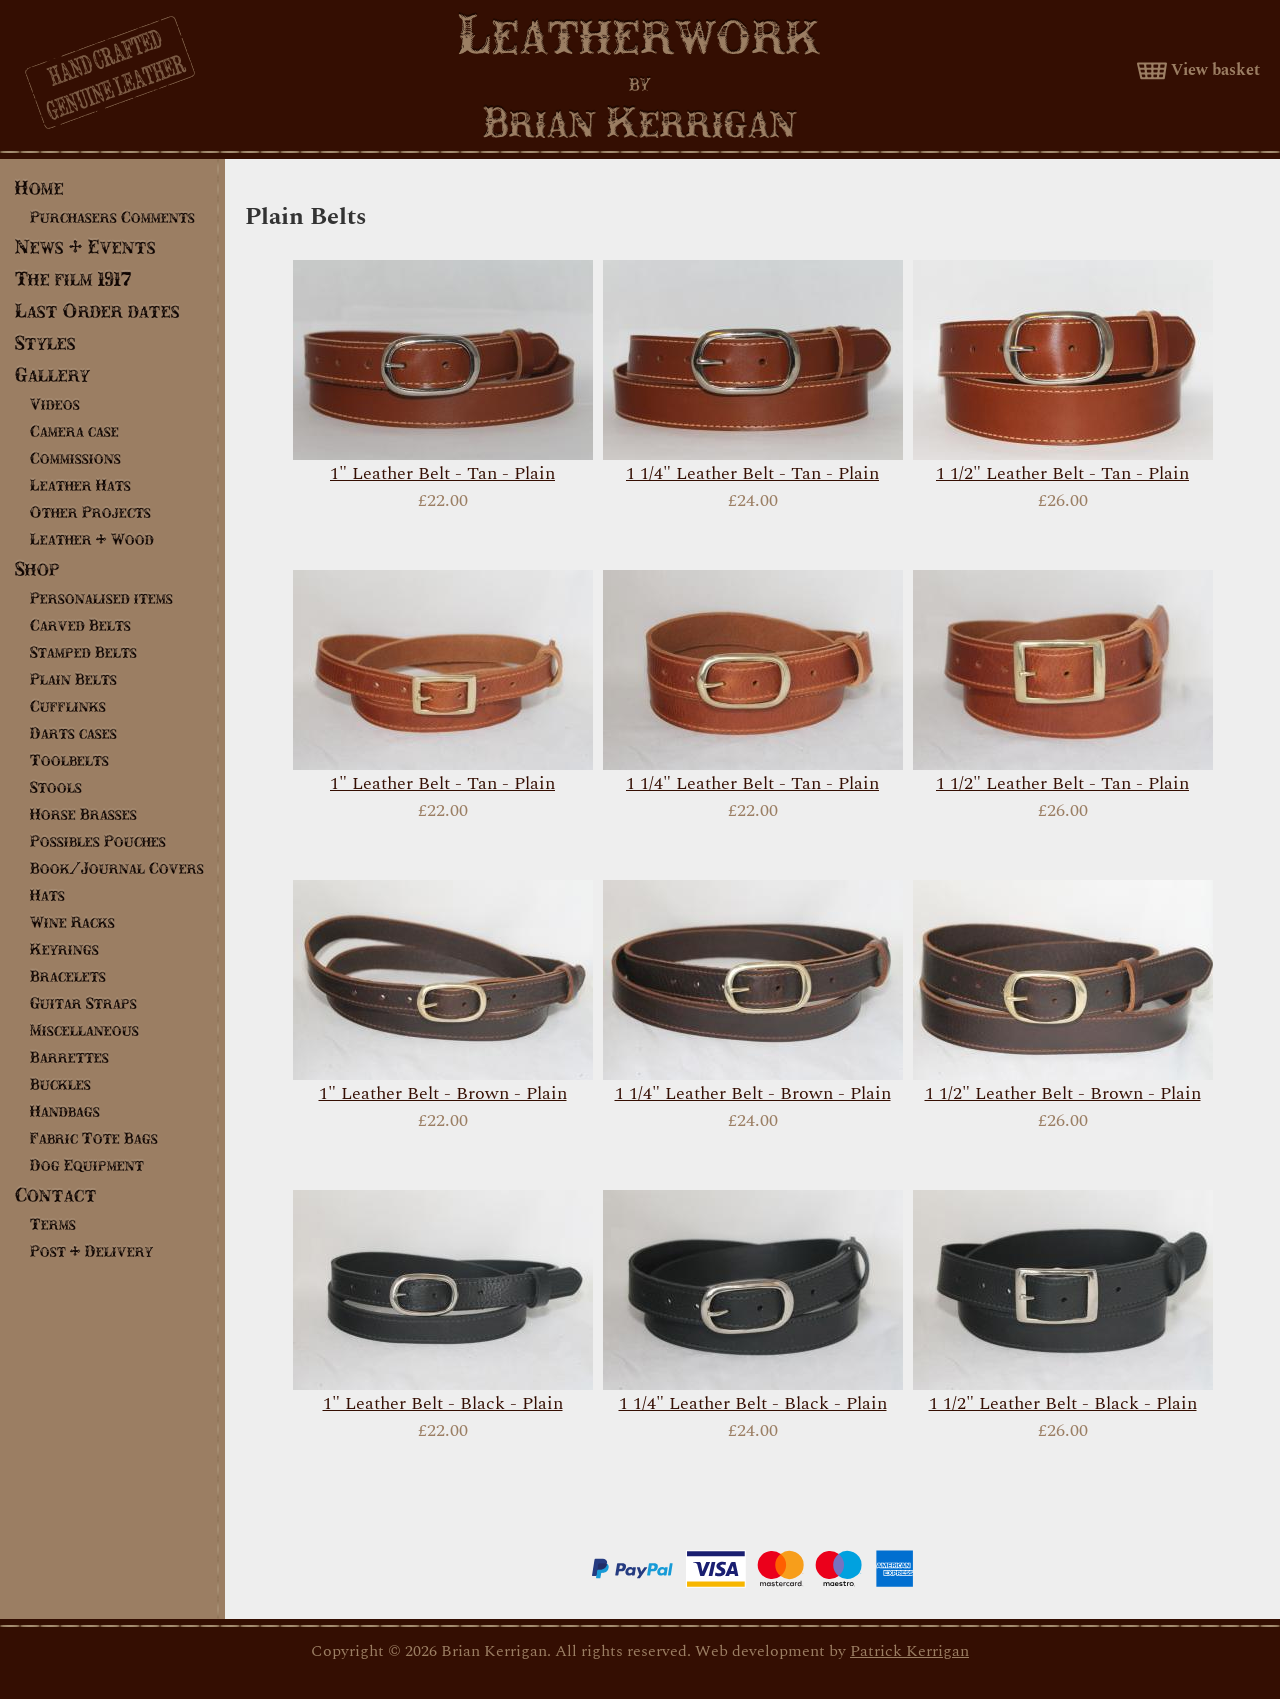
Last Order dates (97, 310)
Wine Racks (72, 922)
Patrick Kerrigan (909, 1651)
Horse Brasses (83, 814)
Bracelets (68, 976)
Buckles (60, 1084)
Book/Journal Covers (117, 868)
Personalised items (101, 598)
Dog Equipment (87, 1165)
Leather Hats (80, 485)
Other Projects (90, 512)
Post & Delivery (91, 1251)
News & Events (85, 246)
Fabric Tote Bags (94, 1138)
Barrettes (69, 1057)
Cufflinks (68, 706)
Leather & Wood (92, 539)
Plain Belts (73, 679)
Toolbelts (69, 760)
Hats (47, 895)
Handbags (65, 1111)
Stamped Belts (83, 652)
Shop (37, 568)
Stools (56, 787)
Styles (45, 342)
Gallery (52, 374)
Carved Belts (80, 625)
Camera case (74, 431)
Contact (56, 1194)
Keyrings (64, 949)
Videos (55, 404)
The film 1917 (73, 278)
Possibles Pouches (98, 841)
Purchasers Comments (112, 217)
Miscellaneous (84, 1030)
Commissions (75, 458)
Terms (53, 1224)
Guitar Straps (83, 1003)
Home (39, 187)
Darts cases (73, 733)
